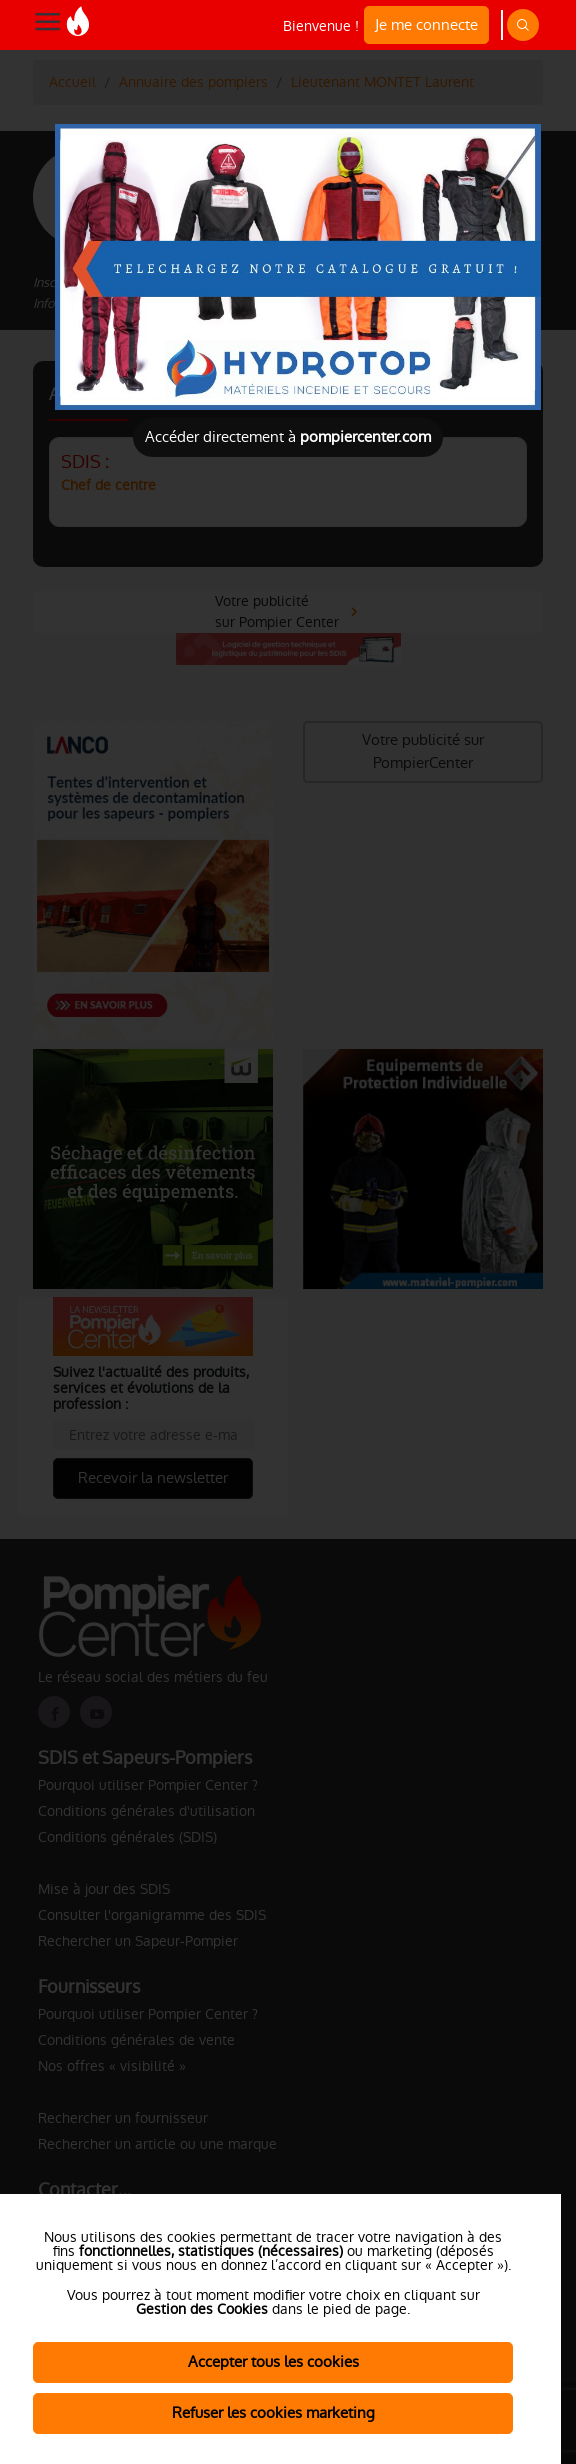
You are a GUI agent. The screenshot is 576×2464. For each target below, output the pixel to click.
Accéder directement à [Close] (288, 436)
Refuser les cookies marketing (273, 2412)
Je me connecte (426, 24)
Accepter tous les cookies (273, 2361)
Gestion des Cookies (202, 2309)
